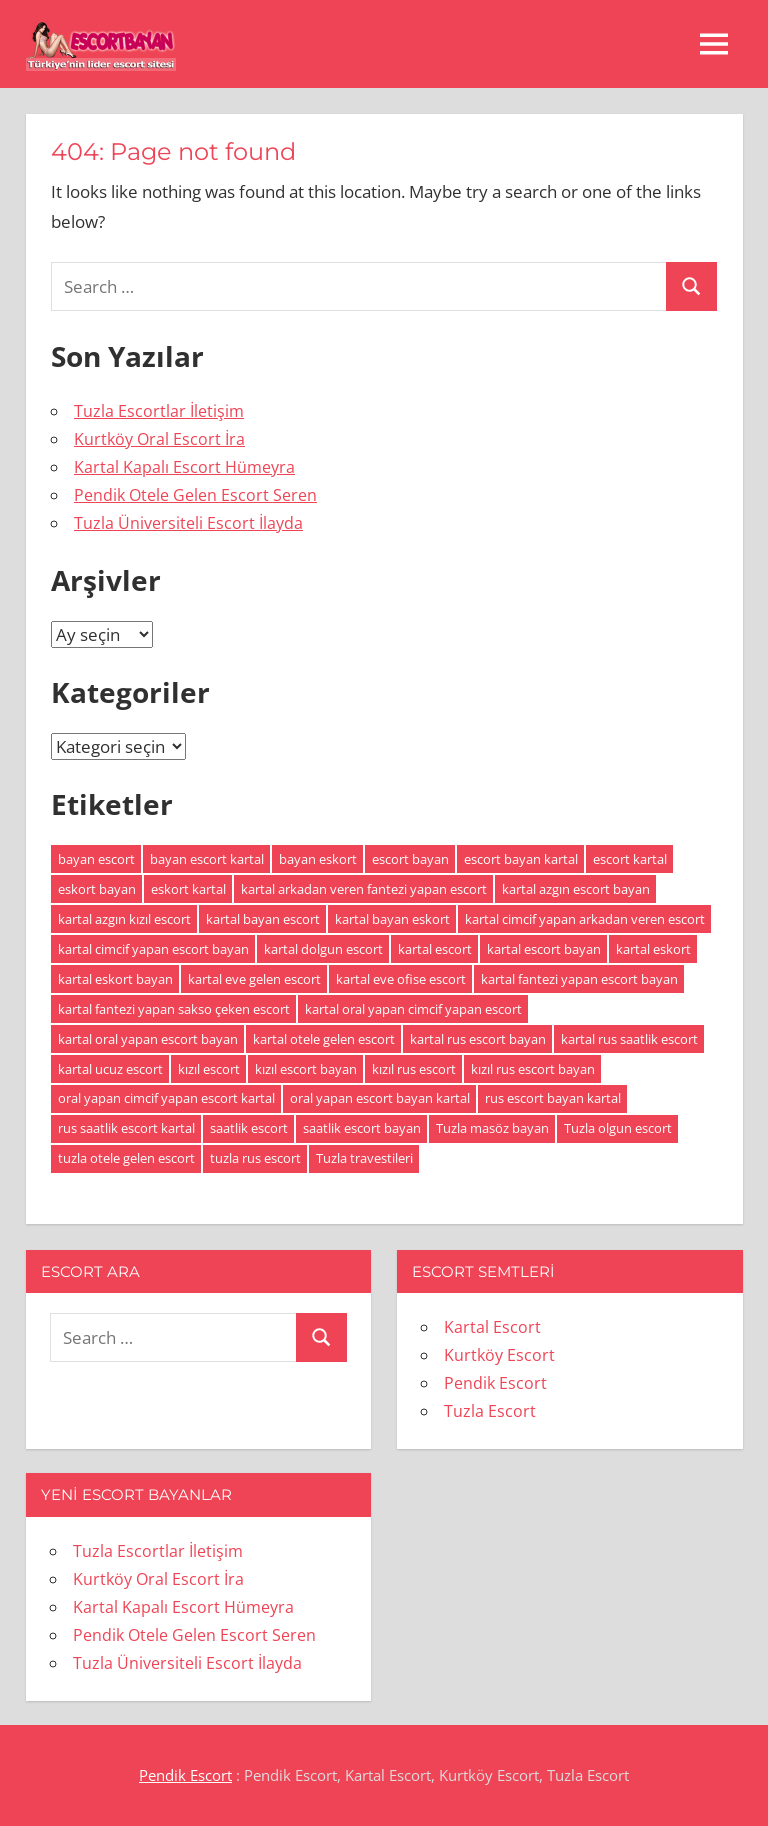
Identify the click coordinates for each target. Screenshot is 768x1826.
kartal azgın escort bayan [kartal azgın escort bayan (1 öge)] (576, 889)
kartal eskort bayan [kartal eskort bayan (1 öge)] (115, 979)
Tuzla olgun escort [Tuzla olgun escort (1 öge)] (618, 1128)
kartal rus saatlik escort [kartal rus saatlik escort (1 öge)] (629, 1039)
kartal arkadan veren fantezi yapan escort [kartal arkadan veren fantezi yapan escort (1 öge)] (364, 889)
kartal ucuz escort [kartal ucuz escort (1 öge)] (110, 1069)
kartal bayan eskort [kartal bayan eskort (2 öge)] (392, 919)
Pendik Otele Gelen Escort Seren (195, 495)
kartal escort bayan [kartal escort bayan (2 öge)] (544, 949)
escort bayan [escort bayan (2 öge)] (410, 859)
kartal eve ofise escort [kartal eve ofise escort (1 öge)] (401, 979)
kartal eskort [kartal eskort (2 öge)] (653, 949)
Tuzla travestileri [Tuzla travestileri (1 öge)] (364, 1158)
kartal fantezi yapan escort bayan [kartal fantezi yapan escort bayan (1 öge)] (579, 979)
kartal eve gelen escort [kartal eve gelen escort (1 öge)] (254, 979)
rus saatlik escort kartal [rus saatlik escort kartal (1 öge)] (126, 1128)
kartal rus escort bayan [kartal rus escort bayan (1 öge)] (478, 1039)
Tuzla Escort (490, 1411)
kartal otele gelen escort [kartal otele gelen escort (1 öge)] (324, 1039)
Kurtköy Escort (499, 1355)
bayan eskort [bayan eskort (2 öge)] (318, 859)
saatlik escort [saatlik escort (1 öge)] (249, 1128)
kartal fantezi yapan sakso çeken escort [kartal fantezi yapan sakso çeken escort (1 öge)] (174, 1009)
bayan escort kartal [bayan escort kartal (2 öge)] (207, 859)
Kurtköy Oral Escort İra (159, 439)
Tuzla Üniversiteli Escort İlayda (188, 523)
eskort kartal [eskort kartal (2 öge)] (188, 889)
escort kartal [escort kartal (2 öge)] (630, 859)
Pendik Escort (495, 1383)
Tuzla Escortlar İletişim (159, 411)
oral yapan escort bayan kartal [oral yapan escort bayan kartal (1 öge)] (380, 1098)
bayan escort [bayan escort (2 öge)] (96, 859)
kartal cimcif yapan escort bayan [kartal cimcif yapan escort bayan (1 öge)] (153, 949)
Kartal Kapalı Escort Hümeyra (184, 467)
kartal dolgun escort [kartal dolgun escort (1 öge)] (323, 949)
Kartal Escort (492, 1327)
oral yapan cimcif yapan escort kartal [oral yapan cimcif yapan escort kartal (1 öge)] (166, 1098)
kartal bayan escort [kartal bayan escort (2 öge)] (263, 919)
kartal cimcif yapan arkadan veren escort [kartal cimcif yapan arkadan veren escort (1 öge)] (585, 919)
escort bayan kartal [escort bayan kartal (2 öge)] (521, 859)
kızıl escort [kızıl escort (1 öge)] (209, 1069)
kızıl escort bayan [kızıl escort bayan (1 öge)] (306, 1069)
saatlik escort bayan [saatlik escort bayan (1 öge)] (362, 1128)
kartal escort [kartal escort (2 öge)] (435, 949)
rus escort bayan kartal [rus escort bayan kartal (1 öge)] (553, 1098)
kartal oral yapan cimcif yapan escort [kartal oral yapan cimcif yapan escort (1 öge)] (413, 1009)
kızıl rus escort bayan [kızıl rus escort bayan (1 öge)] (533, 1069)
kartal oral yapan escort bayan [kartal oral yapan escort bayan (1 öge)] (148, 1039)
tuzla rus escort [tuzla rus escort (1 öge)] (255, 1158)
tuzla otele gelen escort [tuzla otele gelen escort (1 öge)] (126, 1158)
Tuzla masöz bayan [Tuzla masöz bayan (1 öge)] (492, 1128)
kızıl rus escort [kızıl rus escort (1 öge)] (414, 1069)
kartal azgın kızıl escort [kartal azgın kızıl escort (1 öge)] (124, 919)
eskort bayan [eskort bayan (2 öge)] (97, 889)
